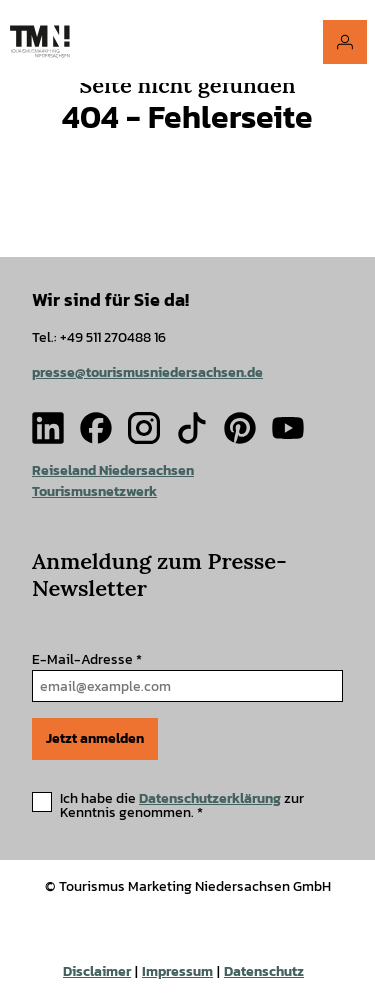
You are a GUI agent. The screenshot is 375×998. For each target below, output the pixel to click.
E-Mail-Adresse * (87, 659)
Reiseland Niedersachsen (113, 470)
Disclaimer (97, 971)
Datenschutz (264, 971)
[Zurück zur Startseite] (40, 41)
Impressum (177, 971)
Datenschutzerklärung (210, 798)
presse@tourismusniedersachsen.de (147, 371)
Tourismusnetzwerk (94, 491)
